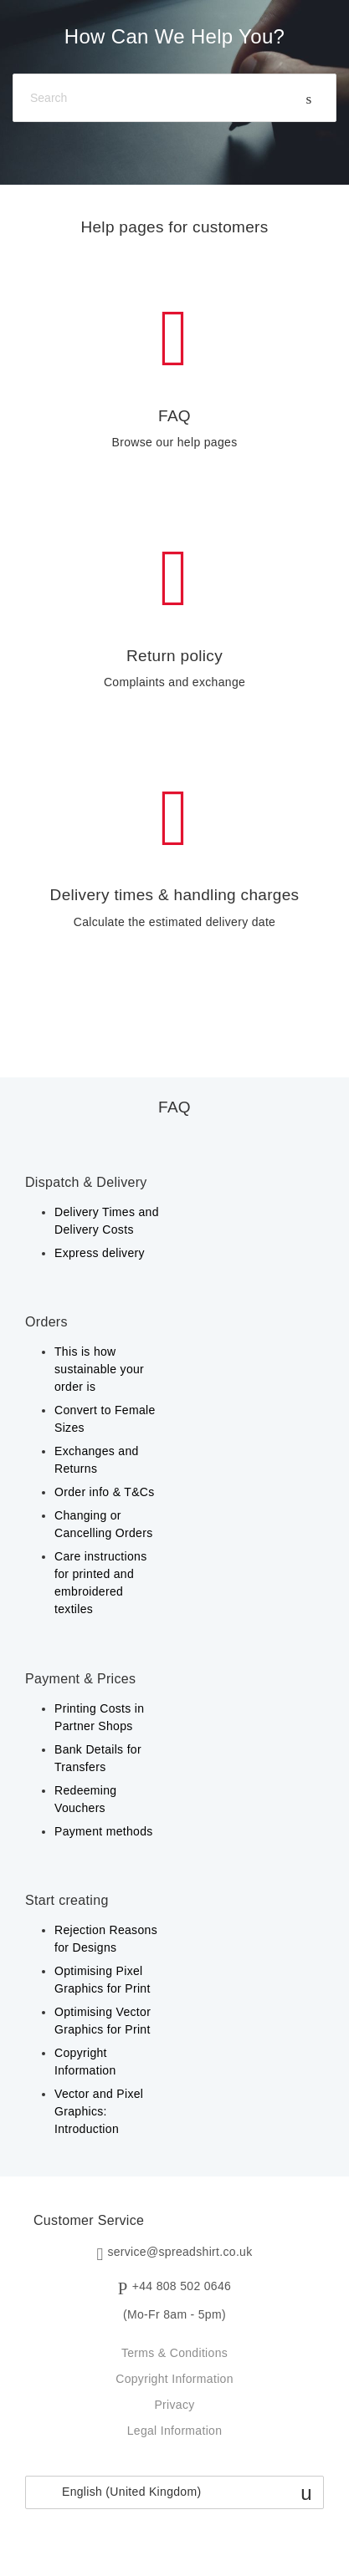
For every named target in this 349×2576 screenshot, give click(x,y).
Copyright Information (174, 2378)
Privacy (174, 2404)
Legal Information (175, 2430)
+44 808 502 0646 (181, 2286)
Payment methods (103, 1831)
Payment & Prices (80, 1679)
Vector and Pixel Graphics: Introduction (98, 2111)
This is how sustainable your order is (99, 1369)
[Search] (174, 98)
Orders (46, 1322)
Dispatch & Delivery (86, 1182)
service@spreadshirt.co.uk (179, 2252)
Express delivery (99, 1253)
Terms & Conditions (174, 2353)
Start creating (67, 1900)
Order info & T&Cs (104, 1492)
